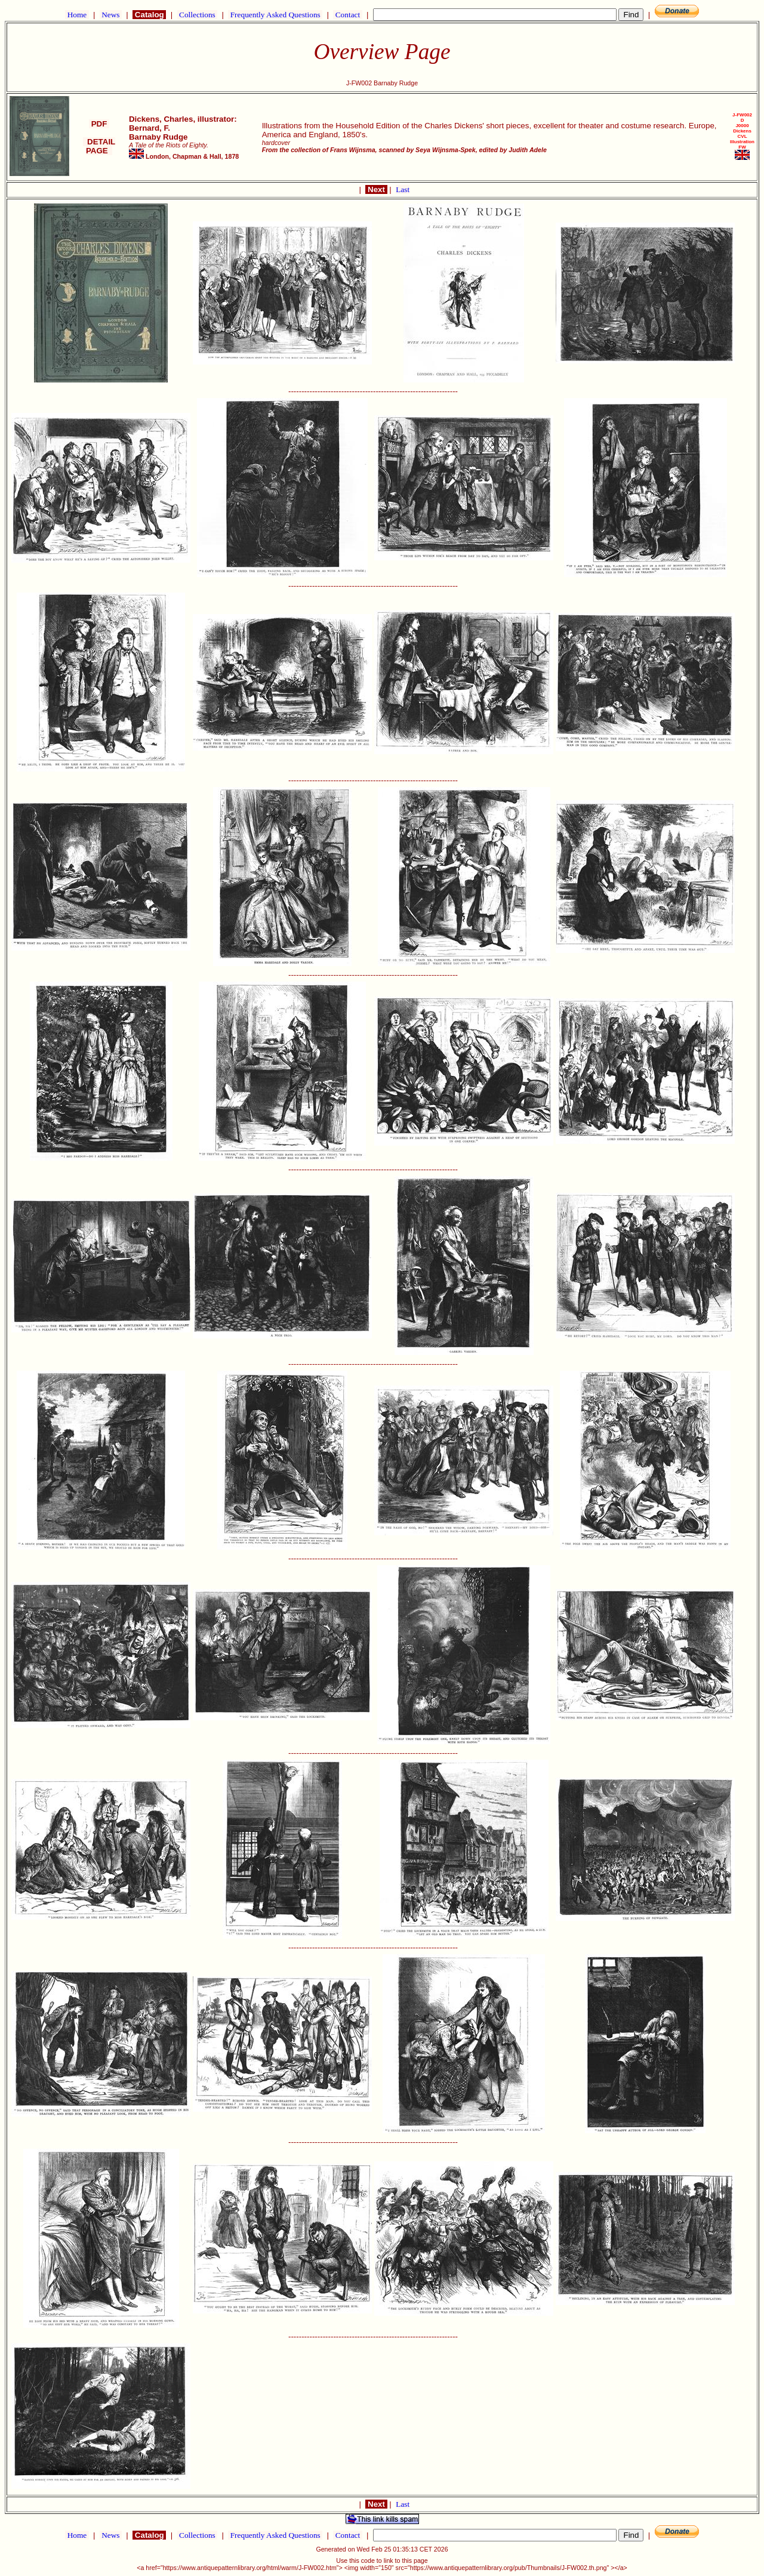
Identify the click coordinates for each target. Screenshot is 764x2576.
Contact (347, 14)
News (111, 14)
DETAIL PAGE (99, 146)
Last (402, 189)
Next (376, 189)
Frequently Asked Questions (275, 14)
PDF (99, 123)
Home (76, 14)
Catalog (149, 14)
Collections (197, 14)
